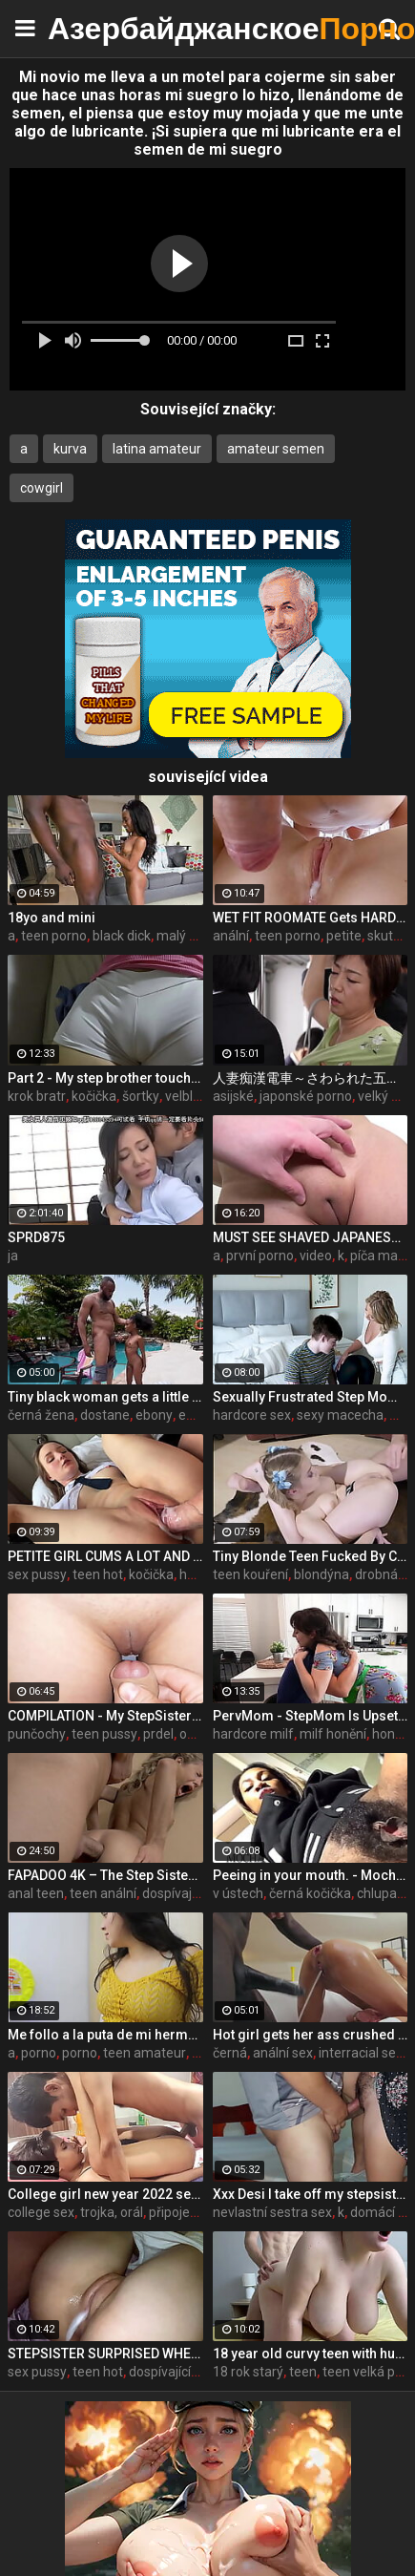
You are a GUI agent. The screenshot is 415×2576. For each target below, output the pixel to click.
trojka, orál (111, 2212)
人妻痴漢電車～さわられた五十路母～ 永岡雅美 (310, 1078)
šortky (140, 1096)
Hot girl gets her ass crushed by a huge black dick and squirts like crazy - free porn (310, 2034)
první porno (260, 1255)
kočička (94, 1096)
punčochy (37, 1734)
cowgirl (41, 488)
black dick (122, 935)
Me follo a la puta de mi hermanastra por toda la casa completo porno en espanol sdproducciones (105, 2034)
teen (303, 2371)
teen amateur (144, 2052)
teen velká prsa (368, 2371)
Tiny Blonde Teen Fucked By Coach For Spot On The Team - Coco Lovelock (310, 1556)
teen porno (54, 935)
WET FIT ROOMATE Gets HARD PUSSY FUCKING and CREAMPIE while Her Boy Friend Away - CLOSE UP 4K (310, 917)
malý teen (186, 935)
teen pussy (104, 1734)
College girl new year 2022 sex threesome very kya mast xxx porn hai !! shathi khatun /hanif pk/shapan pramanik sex (105, 2194)
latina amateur (157, 448)
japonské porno (305, 1096)
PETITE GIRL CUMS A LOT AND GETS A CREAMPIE (105, 1556)
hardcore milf (253, 1734)
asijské (233, 1096)
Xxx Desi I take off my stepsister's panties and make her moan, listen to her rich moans (310, 2194)
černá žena (41, 1415)
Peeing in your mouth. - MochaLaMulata (310, 1875)
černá (230, 2052)
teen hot (98, 1574)
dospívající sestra (193, 1893)
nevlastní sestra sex (272, 2212)
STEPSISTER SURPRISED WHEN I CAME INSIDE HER (105, 2353)
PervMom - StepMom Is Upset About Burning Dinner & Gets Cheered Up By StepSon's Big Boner (310, 1715)
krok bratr (37, 1096)
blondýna (321, 1574)
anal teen (36, 1893)
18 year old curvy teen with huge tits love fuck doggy (310, 2353)
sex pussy (37, 1574)
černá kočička (310, 1893)
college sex (41, 2212)
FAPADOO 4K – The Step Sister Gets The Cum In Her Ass (105, 1875)
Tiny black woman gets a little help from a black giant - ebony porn (105, 1396)
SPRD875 (36, 1237)
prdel (158, 1734)
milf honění (333, 1734)
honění (392, 1734)
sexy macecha (340, 1415)
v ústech (238, 1893)
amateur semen (275, 448)
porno (38, 2052)
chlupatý (382, 1893)
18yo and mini (51, 917)
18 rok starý (248, 2371)
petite (344, 935)
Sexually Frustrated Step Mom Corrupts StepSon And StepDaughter (310, 1396)
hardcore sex (252, 1415)
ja (13, 1255)
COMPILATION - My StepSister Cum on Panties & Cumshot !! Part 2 (105, 1715)
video (316, 1255)
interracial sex (361, 2052)
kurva (70, 448)
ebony (154, 1415)
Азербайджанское (95, 28)
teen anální (103, 1893)
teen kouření (250, 1574)
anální (231, 935)
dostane (105, 1415)
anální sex (283, 2052)
